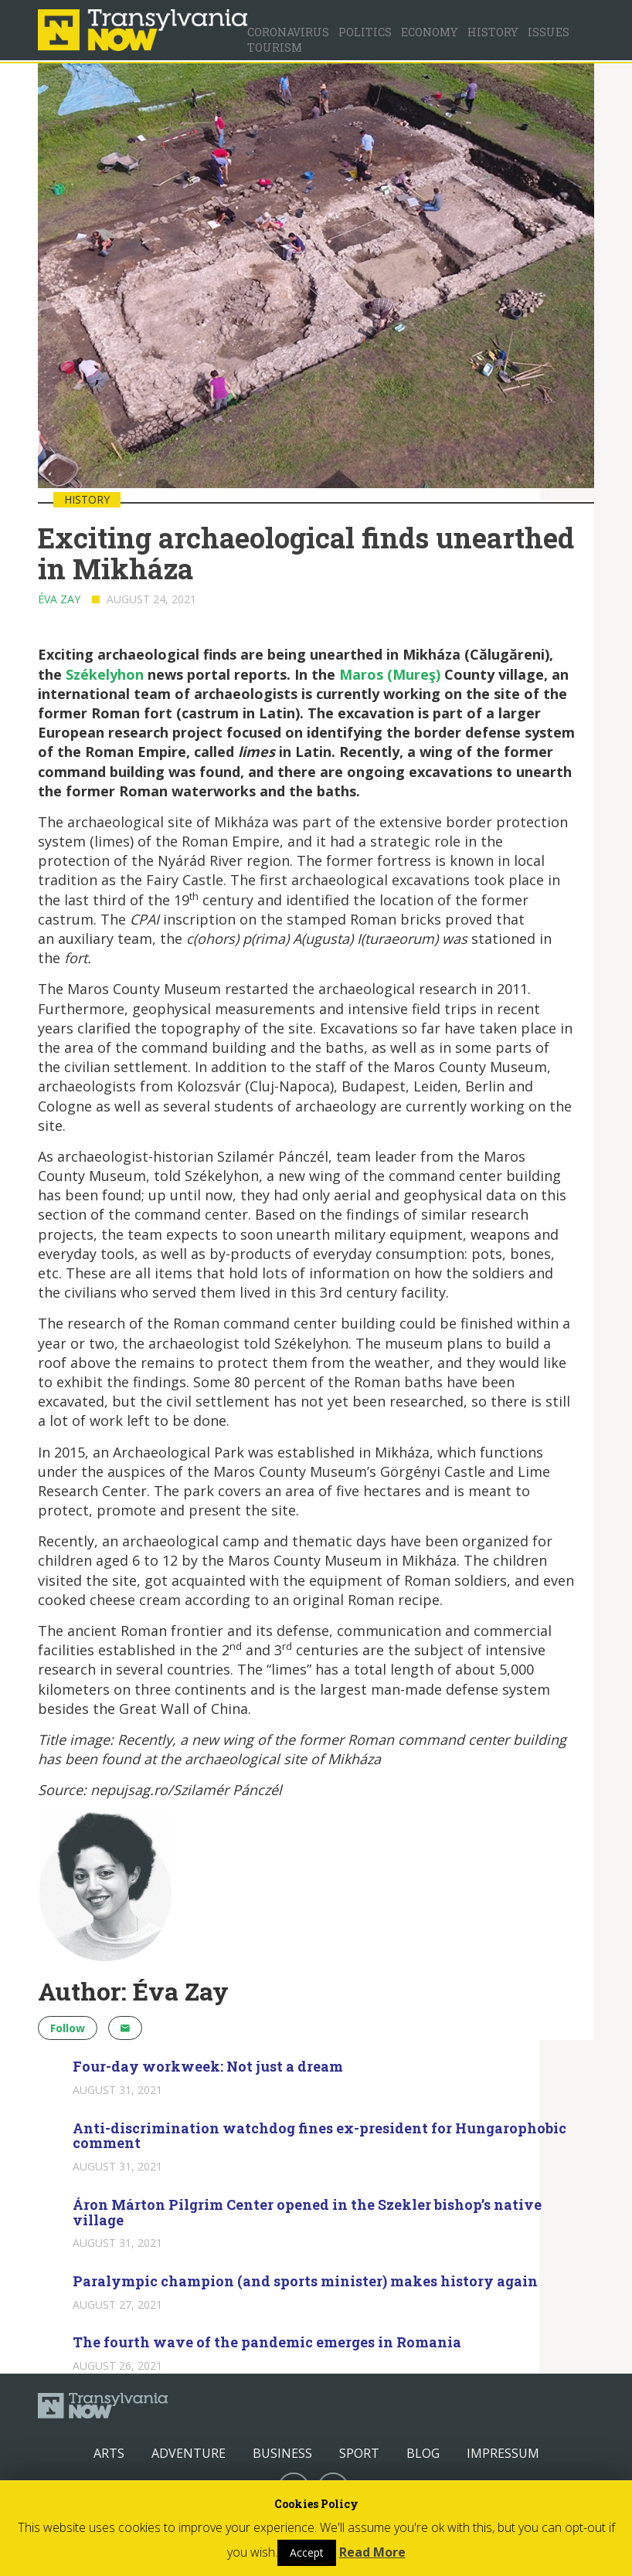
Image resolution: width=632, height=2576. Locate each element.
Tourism (274, 47)
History (492, 32)
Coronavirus (288, 32)
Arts (108, 2453)
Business (282, 2453)
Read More (372, 2552)
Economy (429, 32)
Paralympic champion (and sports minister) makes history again (305, 2281)
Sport (359, 2453)
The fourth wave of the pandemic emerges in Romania (267, 2342)
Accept (307, 2552)
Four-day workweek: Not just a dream (208, 2066)
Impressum (503, 2453)
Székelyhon (105, 674)
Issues (548, 32)
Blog (423, 2453)
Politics (365, 32)
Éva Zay (59, 599)
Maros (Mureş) (389, 674)
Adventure (188, 2453)
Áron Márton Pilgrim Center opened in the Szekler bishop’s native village (307, 2212)
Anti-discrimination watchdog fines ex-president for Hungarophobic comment (319, 2136)
